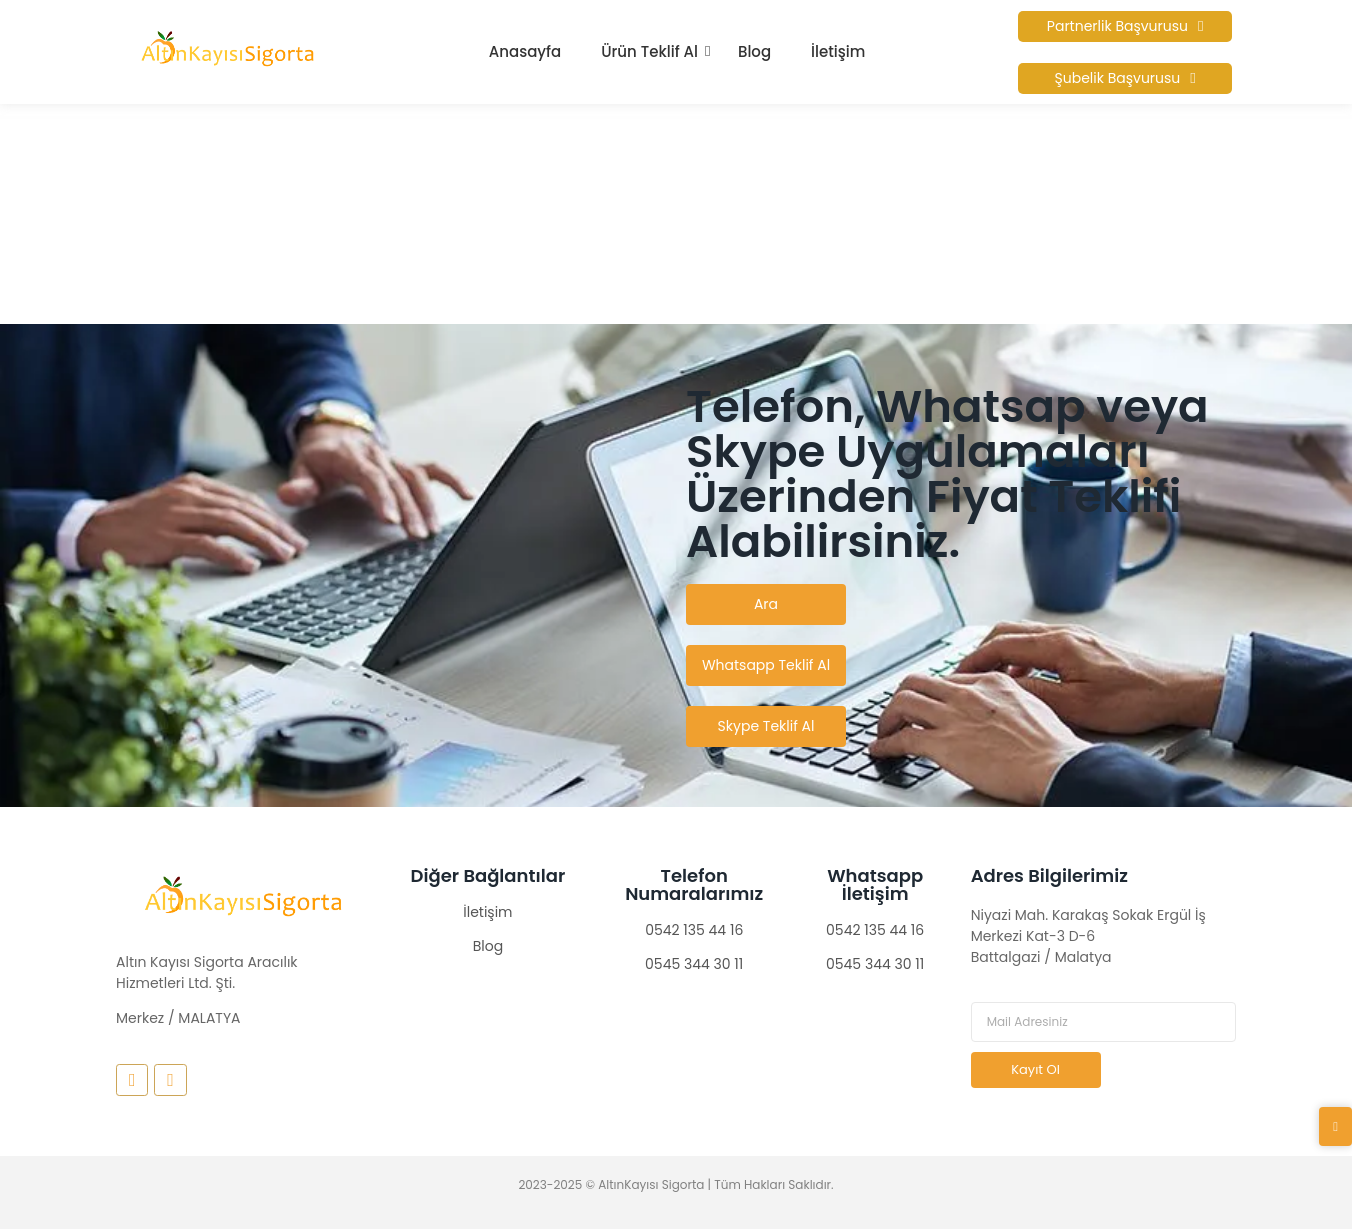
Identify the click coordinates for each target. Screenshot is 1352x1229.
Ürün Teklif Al (649, 51)
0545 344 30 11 (694, 964)
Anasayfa (525, 51)
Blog (754, 51)
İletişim (838, 51)
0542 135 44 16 (694, 930)
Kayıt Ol (1035, 1069)
